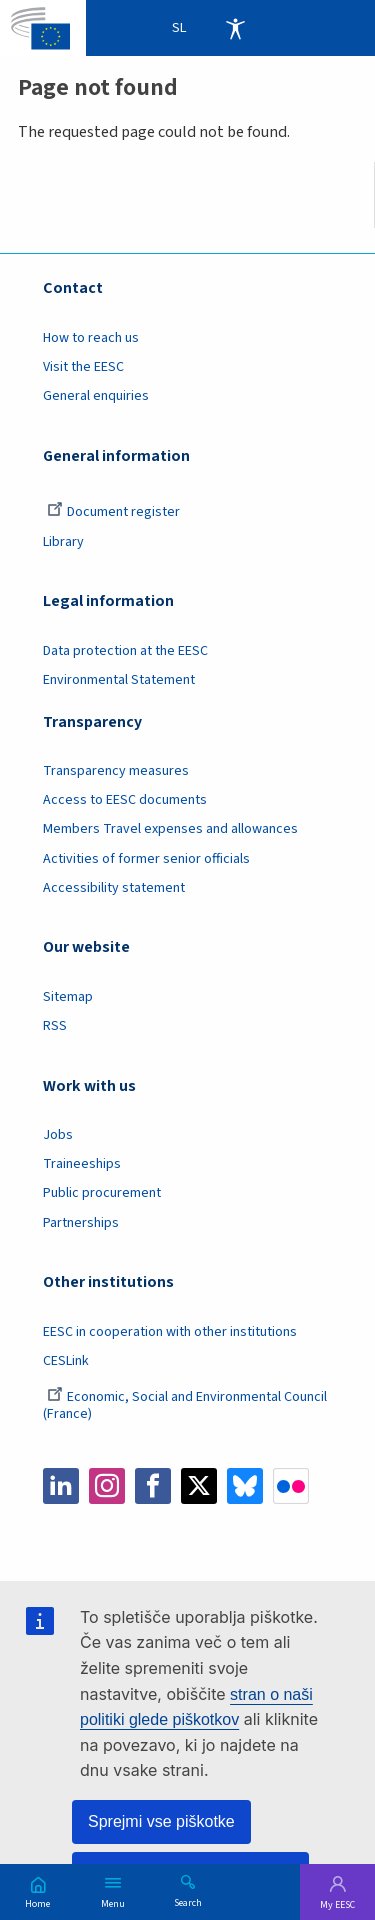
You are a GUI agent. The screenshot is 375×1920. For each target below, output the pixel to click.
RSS (55, 1026)
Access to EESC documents (125, 800)
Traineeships (82, 1164)
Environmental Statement (119, 680)
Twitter (199, 1486)
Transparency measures (116, 771)
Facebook (153, 1486)
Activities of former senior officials (146, 859)
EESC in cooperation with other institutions (170, 1332)
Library (63, 542)
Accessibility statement (114, 888)
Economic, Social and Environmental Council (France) (185, 1405)
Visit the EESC (83, 367)
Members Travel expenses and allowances (170, 829)
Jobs (58, 1135)
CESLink (66, 1361)
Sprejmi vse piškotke (161, 1821)
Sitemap (68, 997)
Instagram (107, 1486)
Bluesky (245, 1486)
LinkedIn (61, 1486)
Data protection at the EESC (125, 651)
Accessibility (235, 28)
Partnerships (81, 1223)
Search (188, 1902)
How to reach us (91, 338)
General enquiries (96, 396)
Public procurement (102, 1193)
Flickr (291, 1486)
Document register (113, 512)
